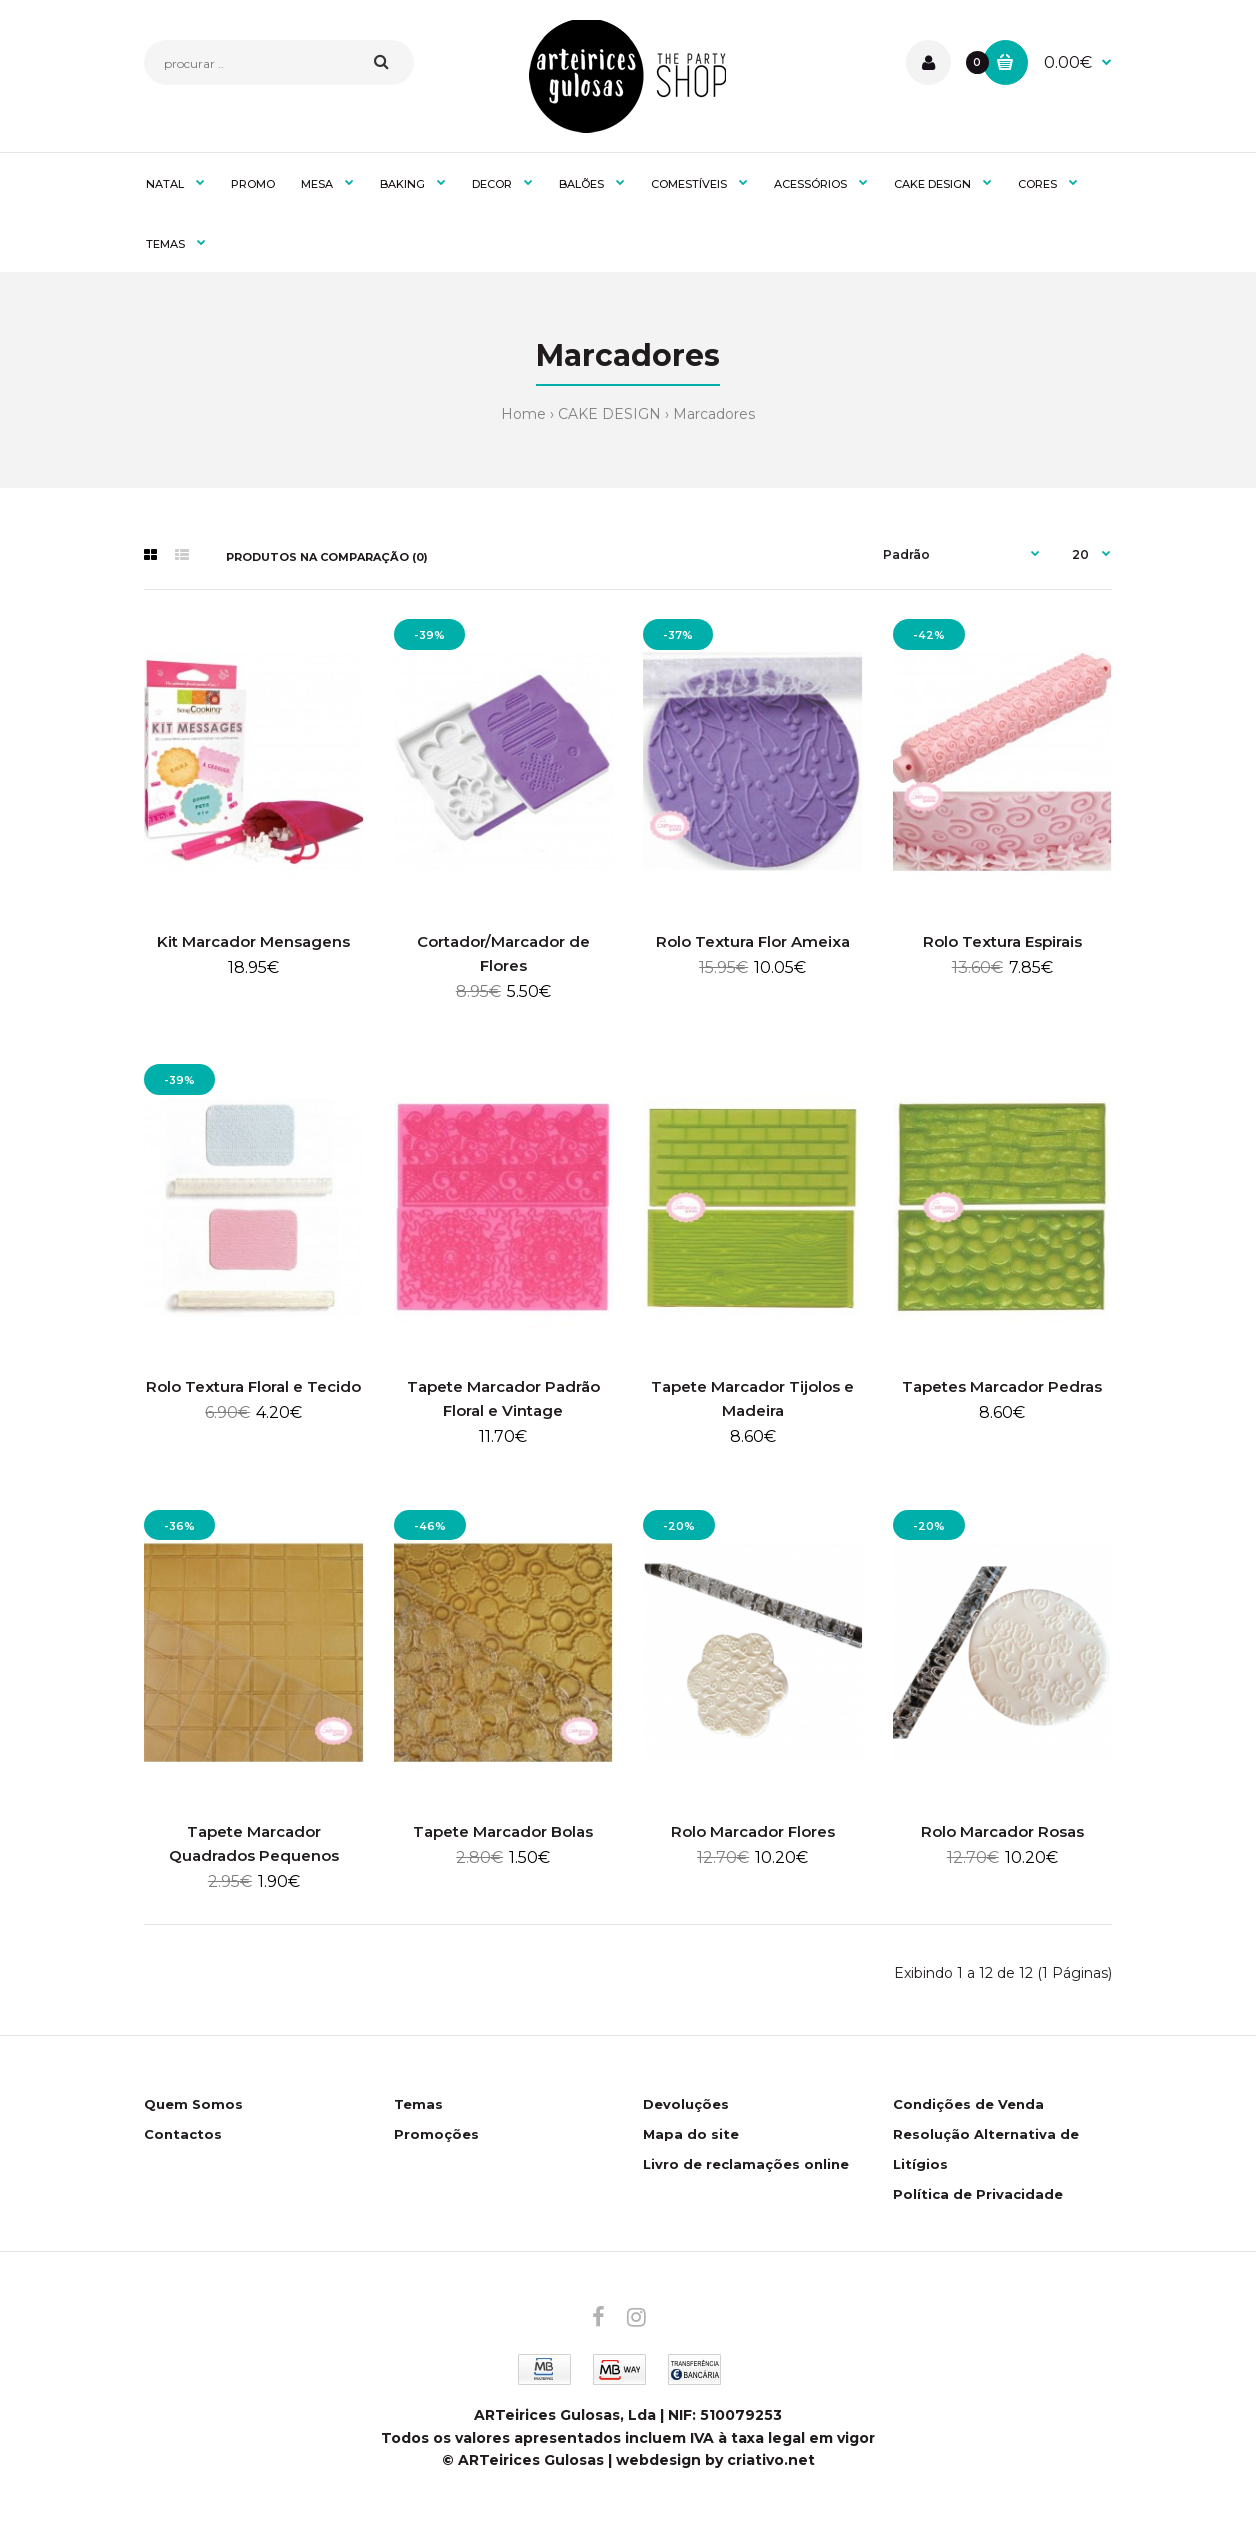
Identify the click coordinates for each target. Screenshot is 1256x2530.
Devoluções (686, 2104)
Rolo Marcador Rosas (1002, 1831)
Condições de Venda (968, 2104)
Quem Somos (193, 2104)
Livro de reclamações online (746, 2164)
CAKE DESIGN (609, 414)
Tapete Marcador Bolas (503, 1831)
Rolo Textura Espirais (1002, 941)
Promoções (436, 2134)
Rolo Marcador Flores (753, 1831)
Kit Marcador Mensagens (253, 941)
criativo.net (771, 2460)
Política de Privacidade (978, 2194)
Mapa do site (691, 2134)
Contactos (183, 2134)
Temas (418, 2104)
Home (523, 414)
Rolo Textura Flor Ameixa (753, 941)
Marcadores (714, 414)
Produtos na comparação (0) (327, 557)
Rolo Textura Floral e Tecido (253, 1386)
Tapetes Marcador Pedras (1002, 1386)
